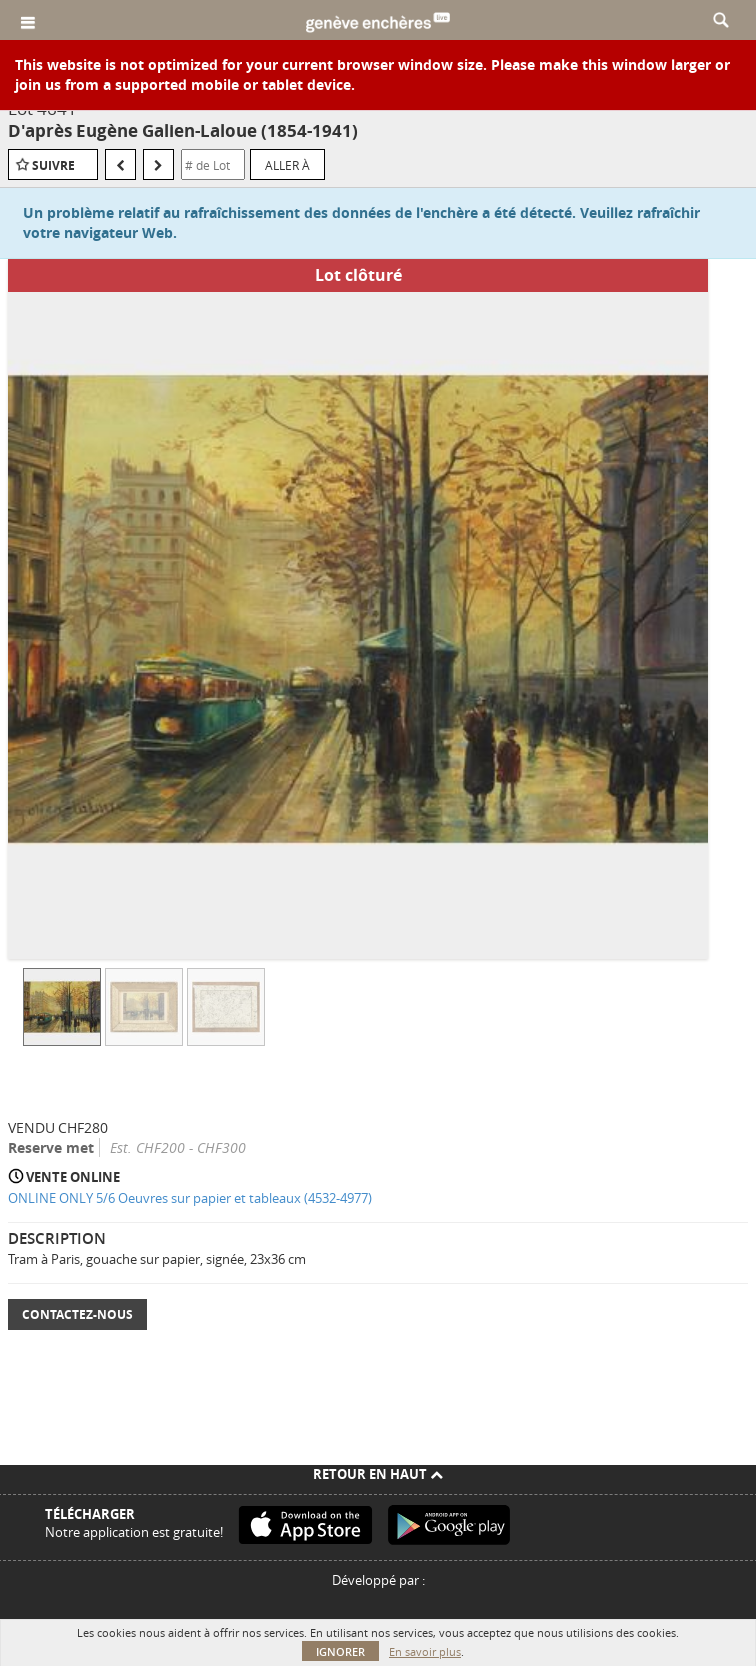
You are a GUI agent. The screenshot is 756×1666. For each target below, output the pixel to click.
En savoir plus (425, 1651)
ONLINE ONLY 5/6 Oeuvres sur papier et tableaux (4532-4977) (190, 1198)
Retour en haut (378, 1474)
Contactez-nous (77, 1314)
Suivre (53, 165)
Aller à (287, 165)
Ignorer (340, 1651)
